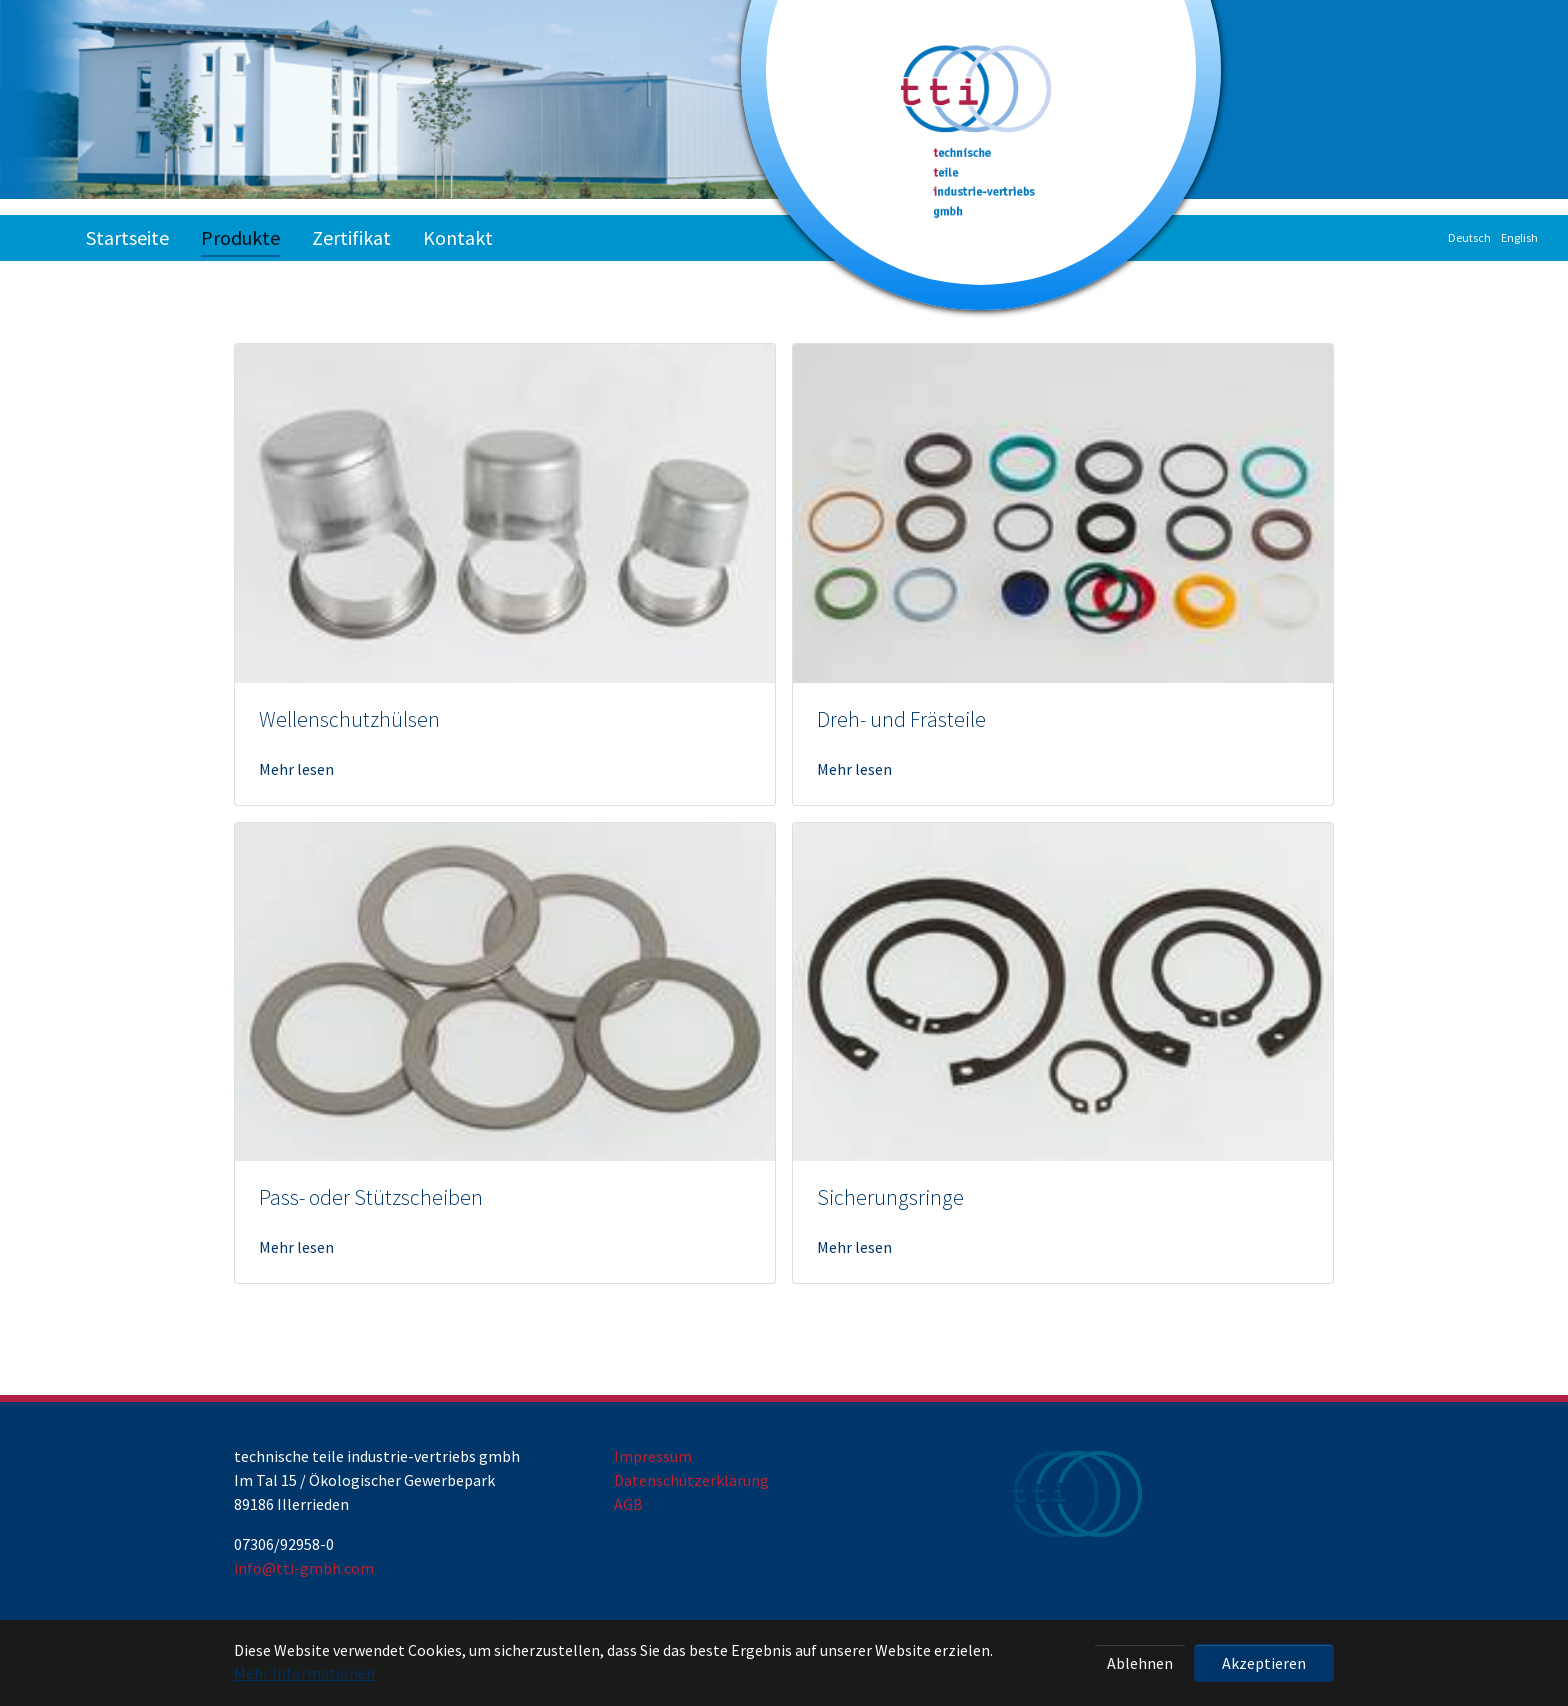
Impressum (653, 1456)
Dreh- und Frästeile (901, 719)
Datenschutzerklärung (691, 1480)
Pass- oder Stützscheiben (371, 1197)
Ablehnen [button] (1140, 1663)
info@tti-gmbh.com (304, 1568)
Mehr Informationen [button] (304, 1673)
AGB (628, 1504)
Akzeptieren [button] (1264, 1663)
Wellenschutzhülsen (349, 719)
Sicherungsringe (890, 1197)
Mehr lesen (296, 769)
